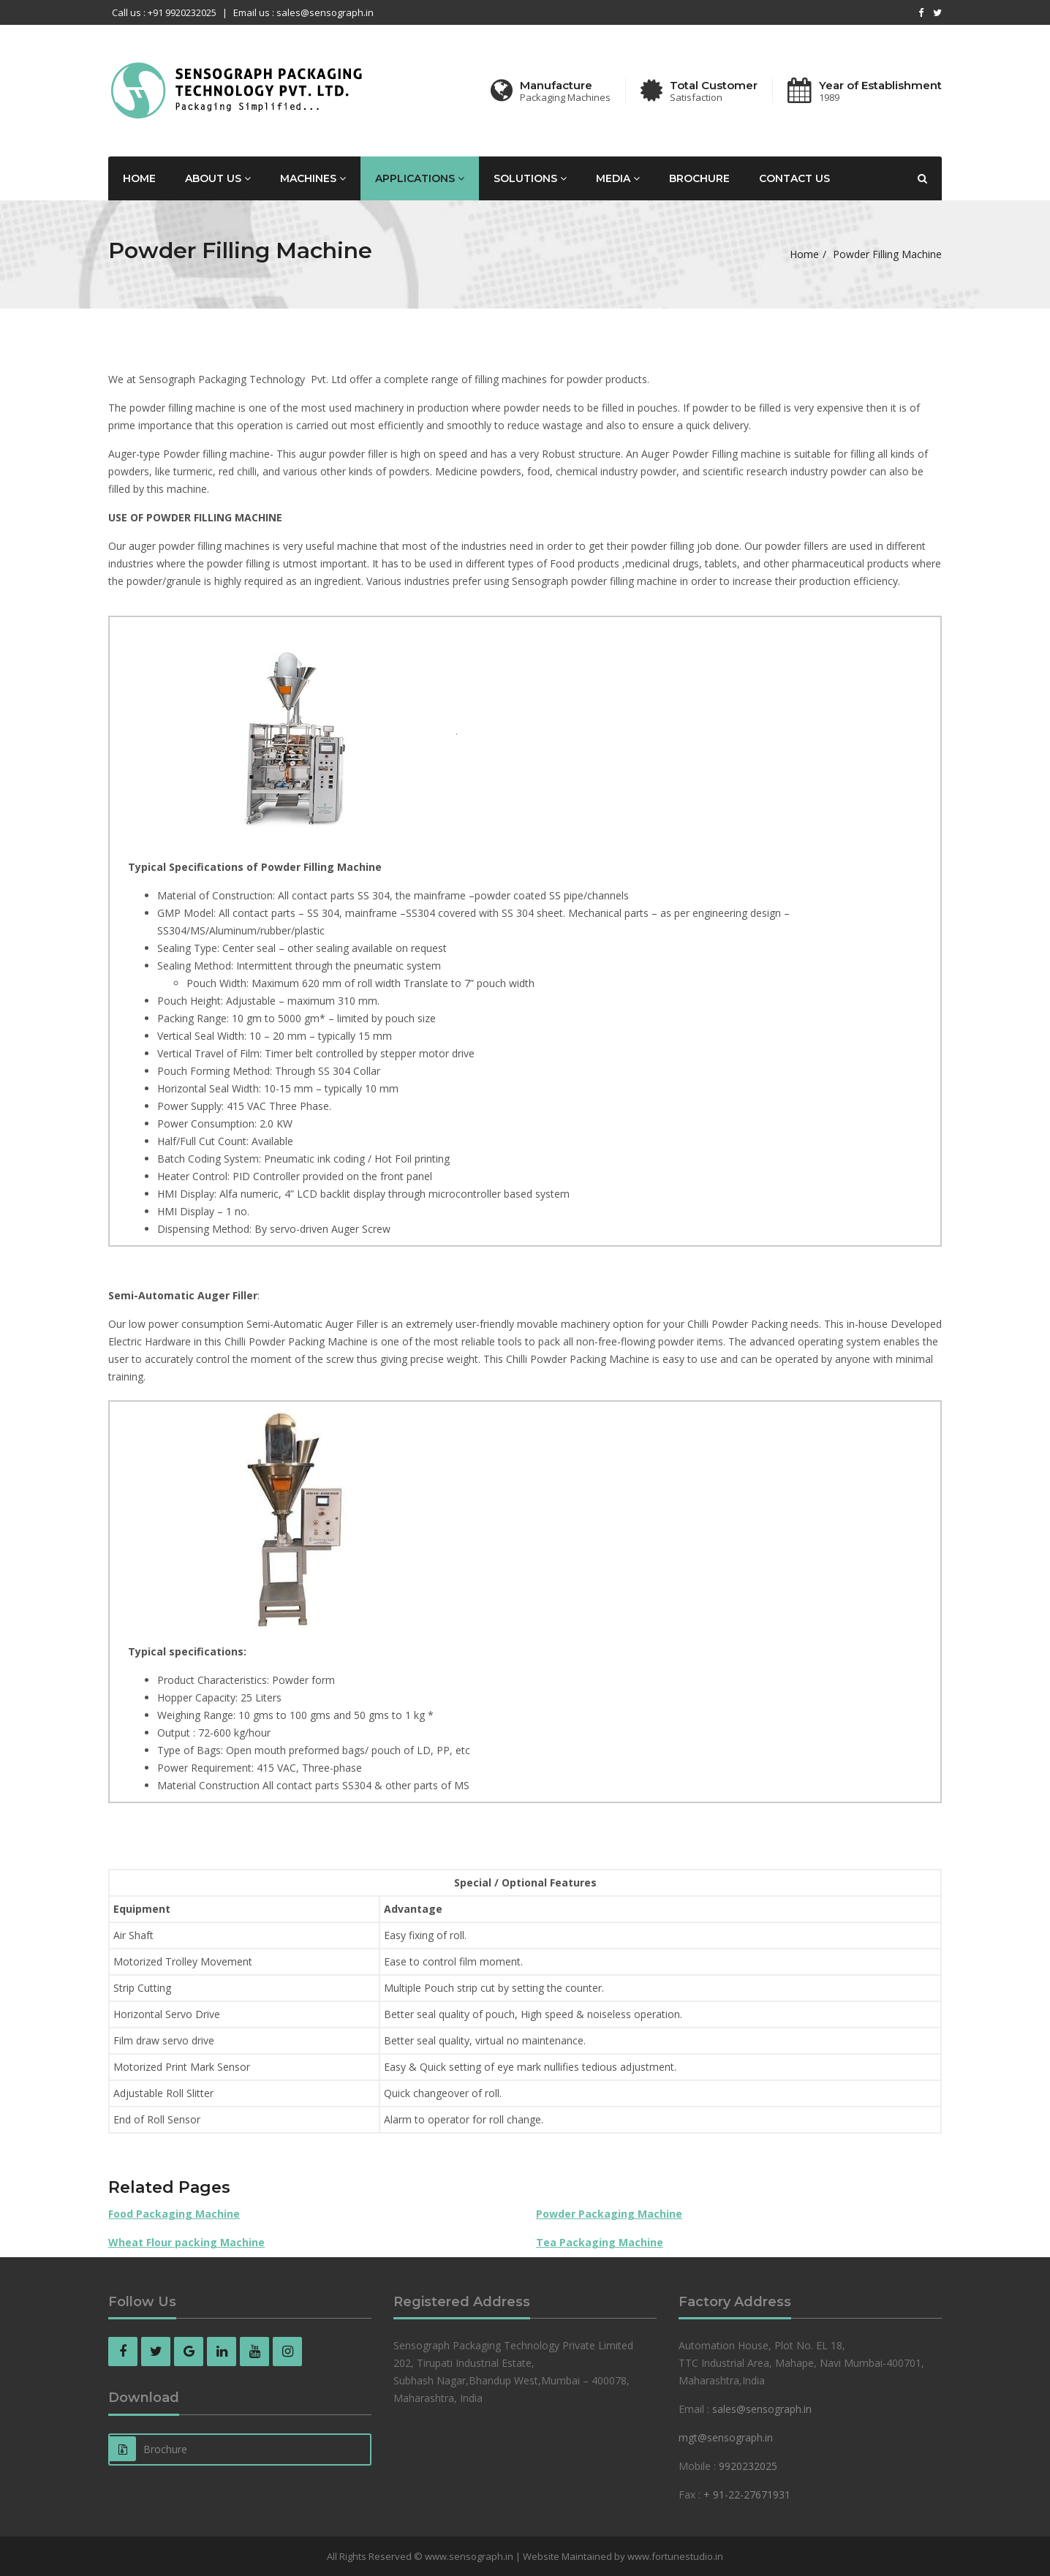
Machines (313, 178)
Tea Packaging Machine (599, 2242)
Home (139, 178)
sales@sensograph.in (762, 2409)
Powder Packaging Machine (609, 2214)
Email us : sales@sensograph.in (303, 12)
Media (618, 178)
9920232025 (748, 2466)
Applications (419, 178)
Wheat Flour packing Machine (186, 2242)
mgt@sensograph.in (726, 2437)
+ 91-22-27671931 (746, 2494)
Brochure (699, 178)
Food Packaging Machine (174, 2214)
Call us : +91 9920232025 (164, 12)
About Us (218, 178)
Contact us (794, 178)
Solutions (530, 178)
